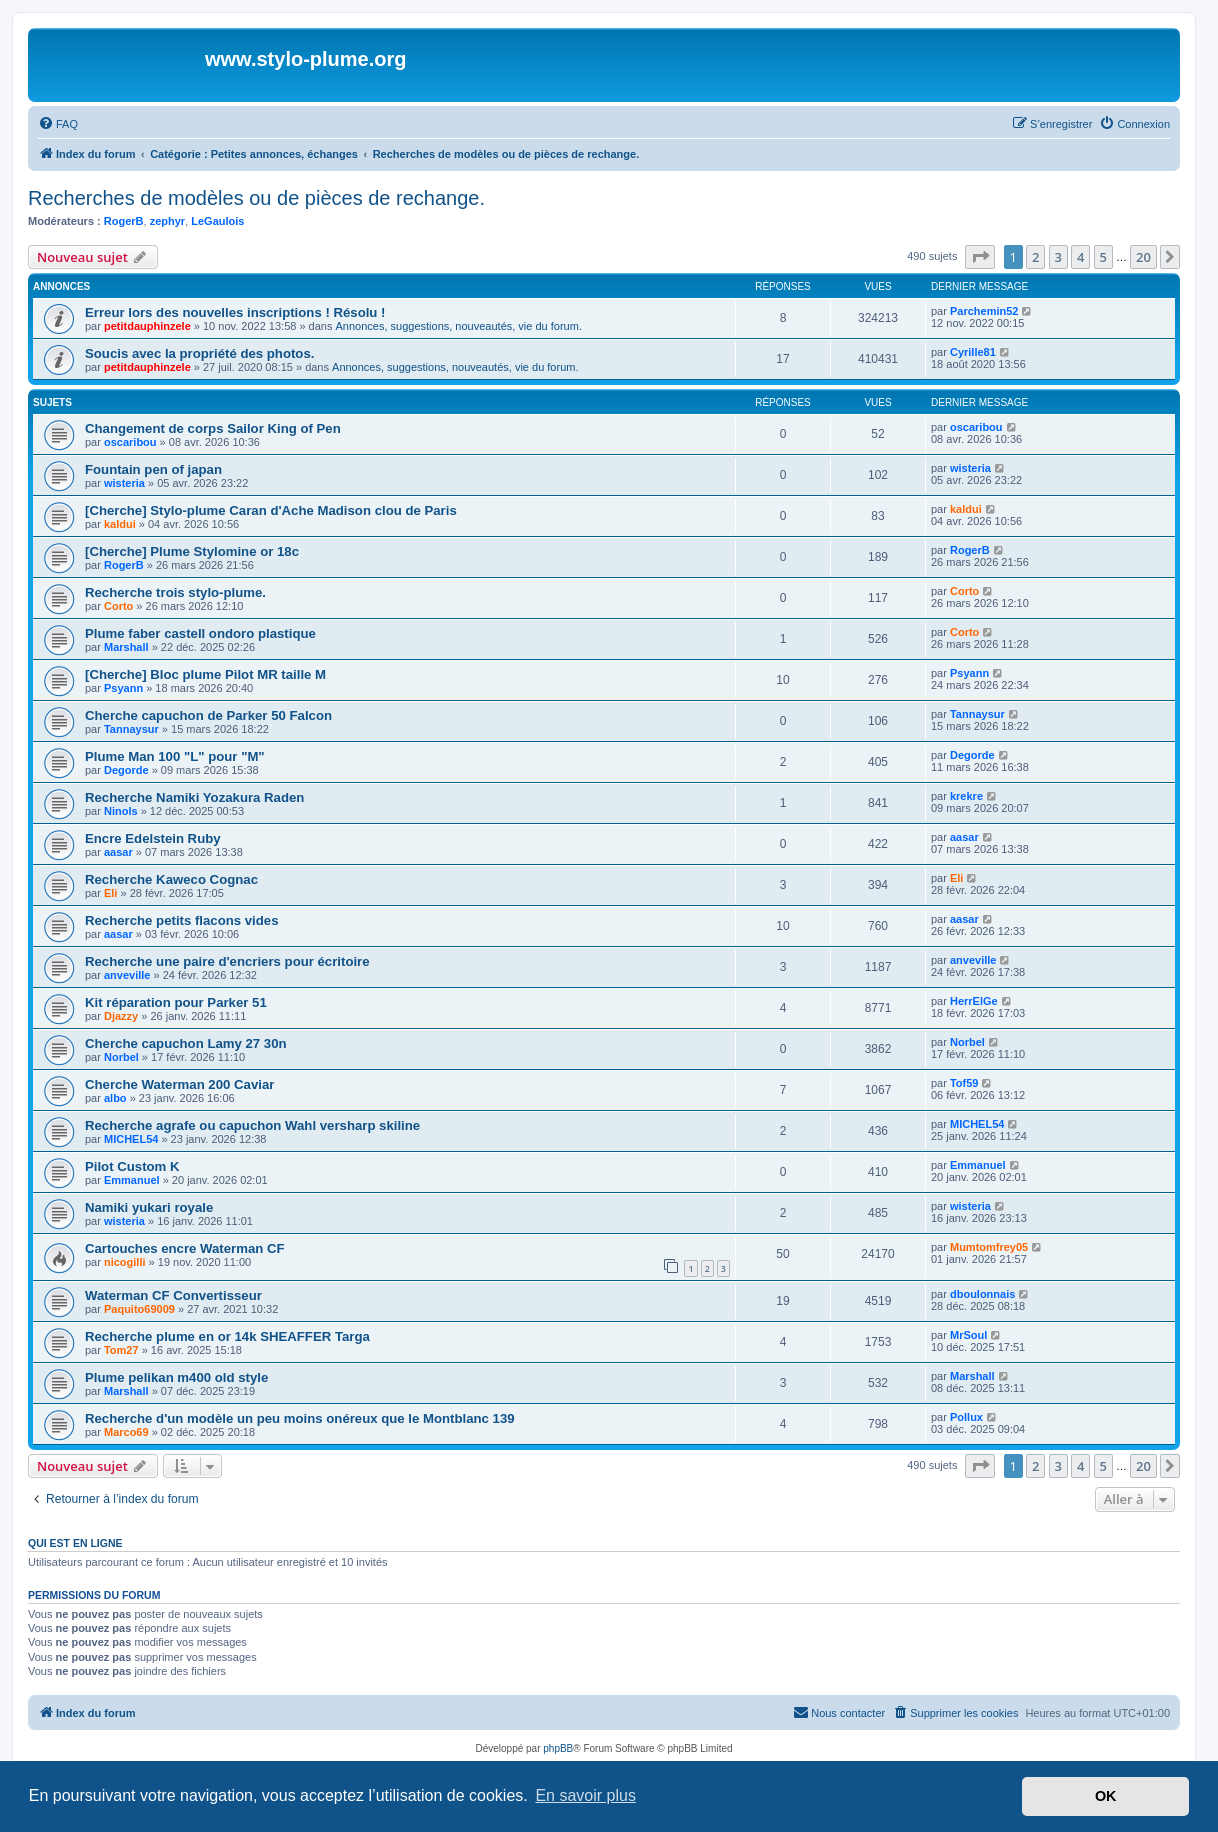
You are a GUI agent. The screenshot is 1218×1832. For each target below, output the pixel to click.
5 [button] (1103, 257)
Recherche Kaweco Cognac (171, 879)
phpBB (558, 1748)
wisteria (124, 483)
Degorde (126, 770)
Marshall (126, 647)
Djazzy (121, 1016)
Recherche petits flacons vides (182, 920)
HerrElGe (974, 1001)
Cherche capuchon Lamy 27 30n (186, 1043)
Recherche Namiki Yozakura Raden (194, 797)
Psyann (123, 688)
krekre (966, 796)
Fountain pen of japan (153, 469)
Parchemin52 (984, 311)
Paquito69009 (139, 1309)
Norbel (121, 1057)
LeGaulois (217, 221)
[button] (980, 257)
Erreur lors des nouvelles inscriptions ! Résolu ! (235, 312)
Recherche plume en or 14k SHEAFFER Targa (227, 1336)
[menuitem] (58, 124)
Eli (110, 893)
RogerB (124, 221)
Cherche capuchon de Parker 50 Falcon (208, 715)
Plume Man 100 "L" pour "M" (175, 756)
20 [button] (1143, 257)
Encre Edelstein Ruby (153, 838)
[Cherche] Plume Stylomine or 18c (192, 551)
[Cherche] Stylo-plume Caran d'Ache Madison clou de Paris (271, 510)
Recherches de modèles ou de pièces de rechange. (256, 198)
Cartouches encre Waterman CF (185, 1248)
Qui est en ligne (75, 1543)
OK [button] (1106, 1796)
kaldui (120, 524)
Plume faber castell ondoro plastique (200, 633)
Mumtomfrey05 (989, 1247)
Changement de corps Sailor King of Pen (213, 428)
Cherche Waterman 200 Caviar (179, 1084)
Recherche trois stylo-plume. (175, 592)
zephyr (167, 221)
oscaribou (130, 442)
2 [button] (1035, 257)
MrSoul (968, 1335)
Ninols (121, 811)
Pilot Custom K (132, 1166)
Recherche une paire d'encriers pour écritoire (227, 961)
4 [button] (1080, 257)
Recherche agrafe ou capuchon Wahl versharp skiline (252, 1125)
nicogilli (125, 1262)
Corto (118, 606)
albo (115, 1098)
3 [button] (1058, 257)
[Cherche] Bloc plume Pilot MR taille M (205, 674)
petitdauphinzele (147, 326)
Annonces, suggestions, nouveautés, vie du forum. (459, 326)
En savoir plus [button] (585, 1795)
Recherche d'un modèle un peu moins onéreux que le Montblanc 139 (300, 1418)
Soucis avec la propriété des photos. (199, 353)
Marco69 (126, 1432)
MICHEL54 (131, 1139)
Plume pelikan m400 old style (176, 1377)
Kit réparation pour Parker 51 (176, 1002)
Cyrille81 (973, 352)
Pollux (966, 1417)
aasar (118, 852)
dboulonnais (982, 1294)
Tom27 (121, 1350)
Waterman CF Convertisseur (173, 1295)
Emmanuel (132, 1180)
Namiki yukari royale (149, 1207)
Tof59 (964, 1083)
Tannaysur (131, 729)
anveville (127, 975)
